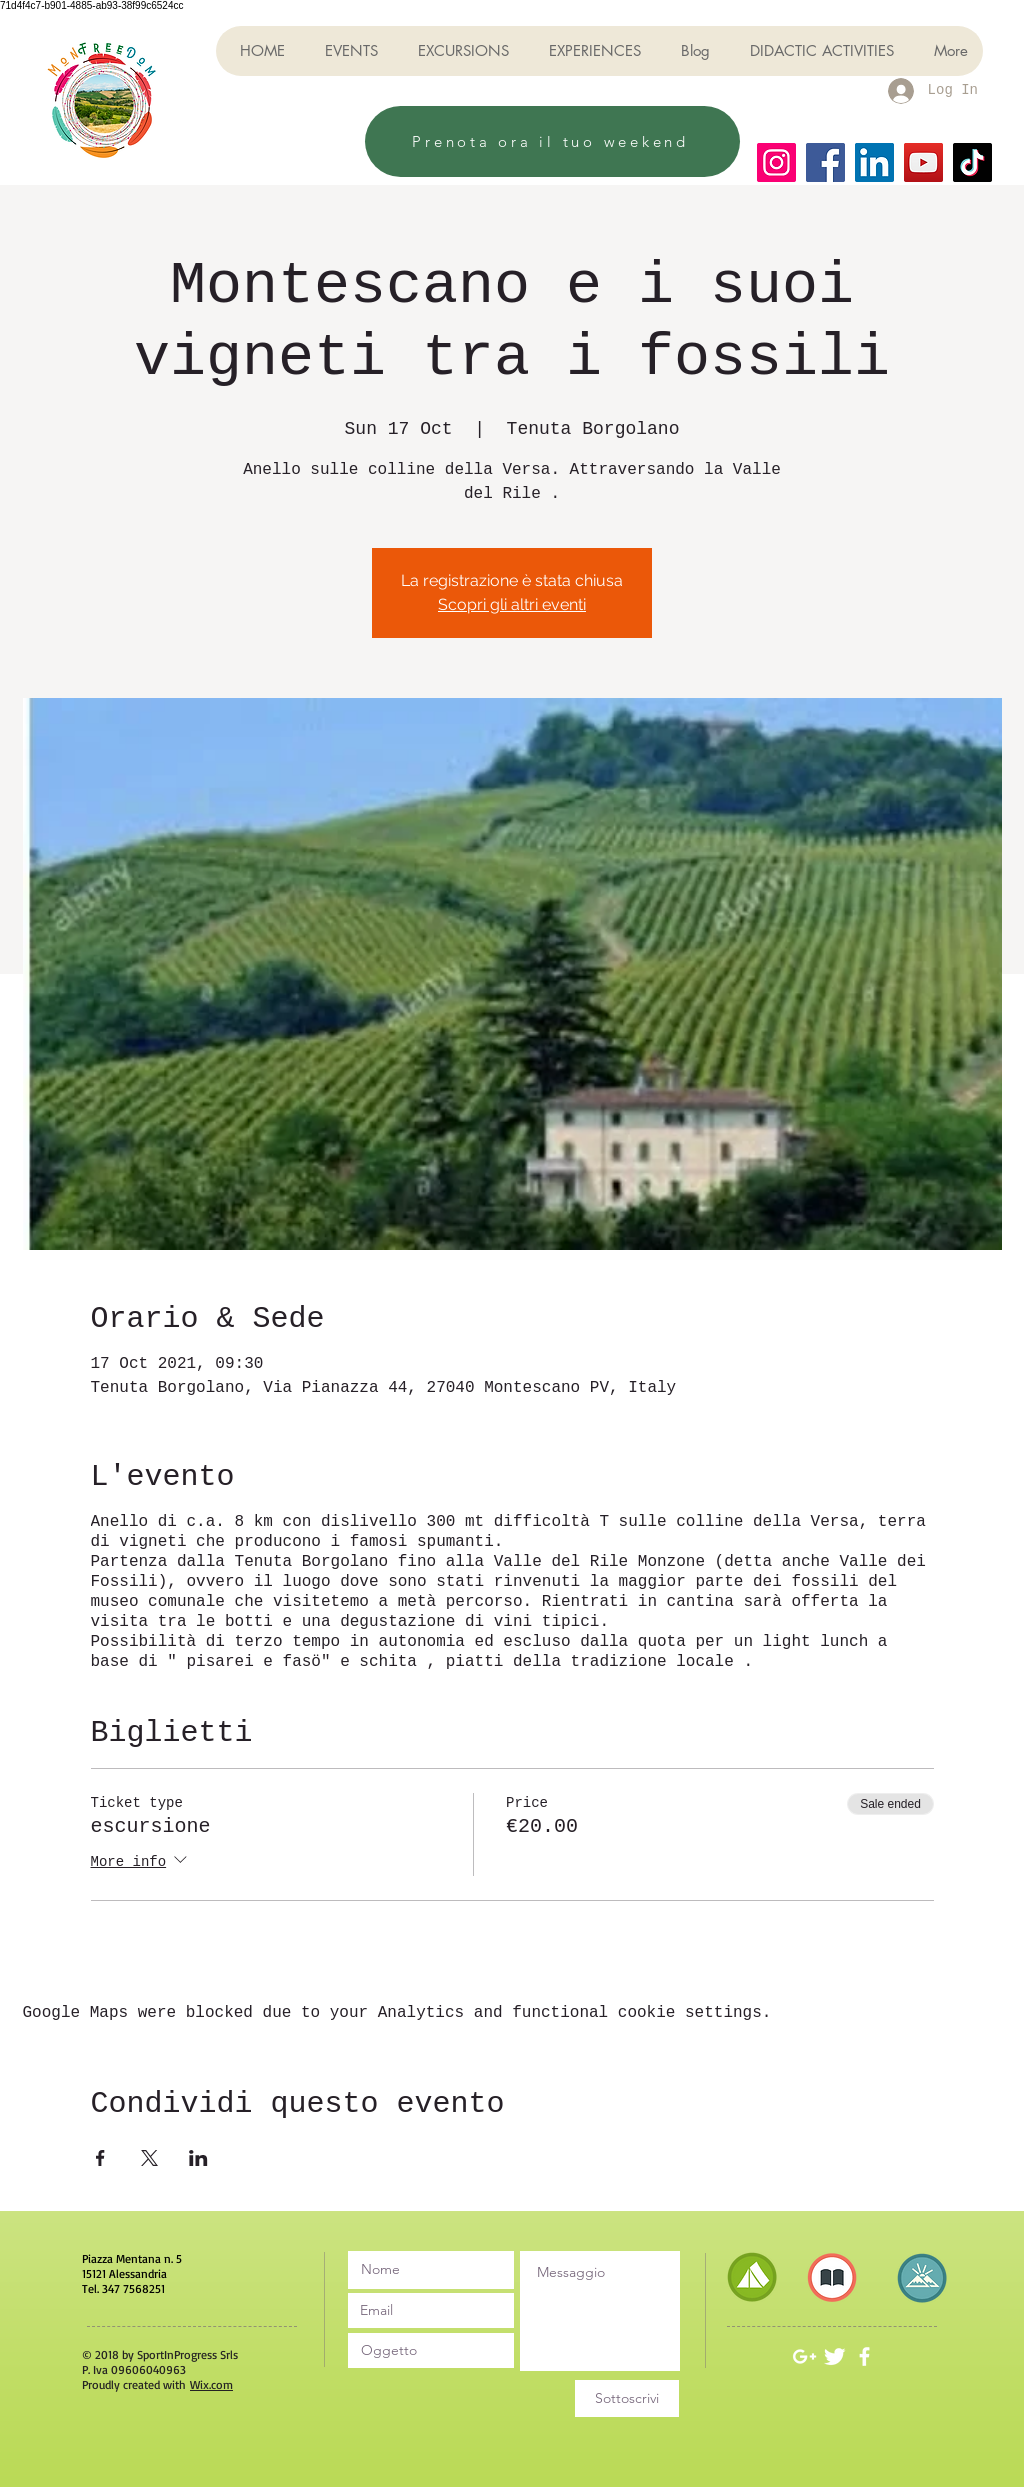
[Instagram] (776, 162)
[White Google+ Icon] (804, 2356)
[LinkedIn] (874, 162)
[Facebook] (825, 162)
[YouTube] (923, 162)
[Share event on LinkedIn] (198, 2158)
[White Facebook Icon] (864, 2356)
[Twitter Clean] (834, 2356)
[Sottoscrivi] (627, 2398)
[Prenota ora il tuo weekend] (552, 141)
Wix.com (211, 2384)
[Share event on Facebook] (100, 2158)
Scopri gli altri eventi (512, 604)
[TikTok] (972, 162)
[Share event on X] (149, 2158)
